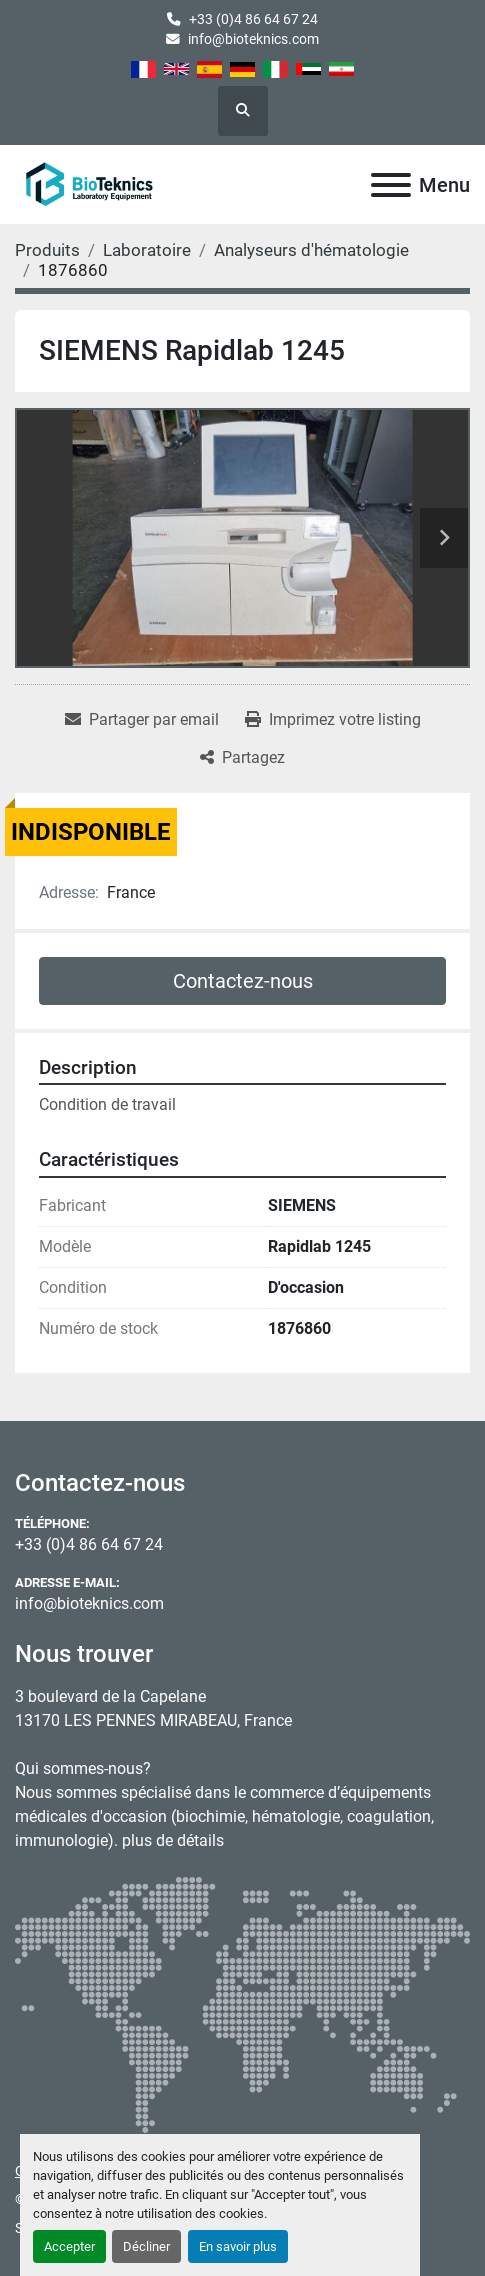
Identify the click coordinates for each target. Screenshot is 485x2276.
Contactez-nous (243, 981)
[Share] (242, 758)
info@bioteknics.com (253, 39)
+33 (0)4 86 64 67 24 (253, 19)
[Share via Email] (142, 720)
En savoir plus (238, 2246)
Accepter (69, 2246)
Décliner (146, 2246)
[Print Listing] (333, 720)
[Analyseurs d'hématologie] (311, 250)
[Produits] (47, 250)
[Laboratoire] (147, 250)
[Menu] (391, 185)
